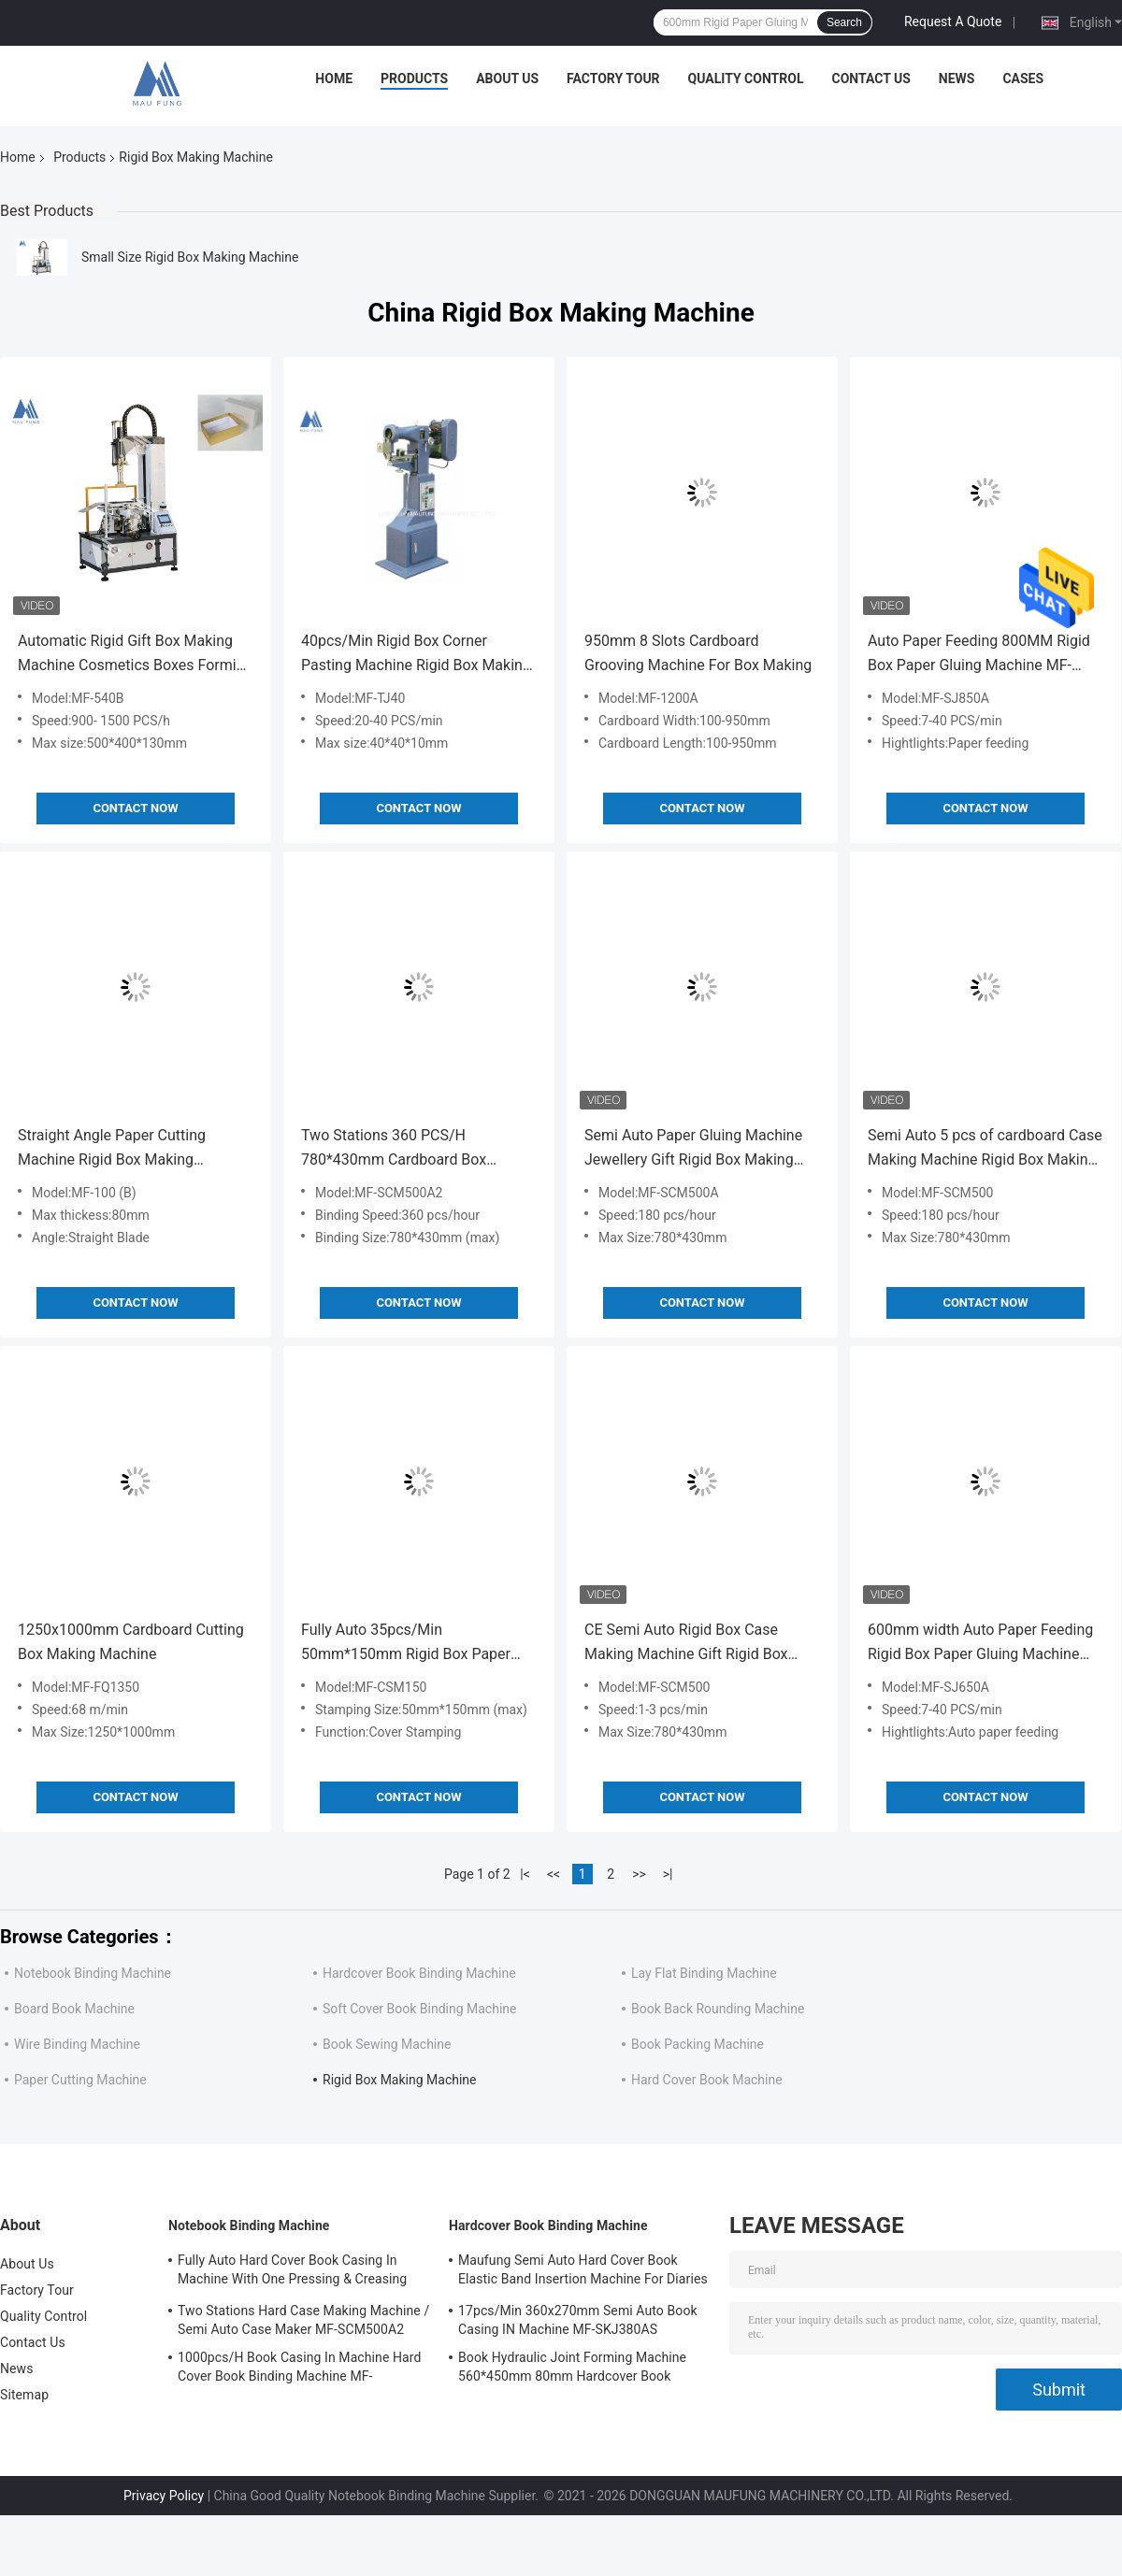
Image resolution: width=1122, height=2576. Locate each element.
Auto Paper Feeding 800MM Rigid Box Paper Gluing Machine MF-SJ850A (979, 655)
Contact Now (135, 808)
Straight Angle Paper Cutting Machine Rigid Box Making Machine (112, 1149)
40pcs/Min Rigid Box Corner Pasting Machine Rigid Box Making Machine (416, 655)
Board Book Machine (74, 2008)
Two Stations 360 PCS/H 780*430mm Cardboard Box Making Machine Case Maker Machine (397, 1149)
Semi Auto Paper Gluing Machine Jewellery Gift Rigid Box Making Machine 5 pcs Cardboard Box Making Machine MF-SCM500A (693, 1149)
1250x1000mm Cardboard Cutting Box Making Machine (131, 1642)
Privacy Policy (163, 2495)
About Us (507, 78)
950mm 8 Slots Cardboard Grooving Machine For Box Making (698, 653)
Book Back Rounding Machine (717, 2008)
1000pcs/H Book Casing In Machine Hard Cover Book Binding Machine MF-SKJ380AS (300, 2369)
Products (414, 78)
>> (639, 1874)
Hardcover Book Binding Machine (419, 1973)
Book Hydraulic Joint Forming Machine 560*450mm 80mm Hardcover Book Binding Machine (572, 2369)
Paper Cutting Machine (80, 2079)
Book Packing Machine (697, 2044)
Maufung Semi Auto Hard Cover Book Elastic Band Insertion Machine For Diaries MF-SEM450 (583, 2272)
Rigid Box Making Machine (400, 2079)
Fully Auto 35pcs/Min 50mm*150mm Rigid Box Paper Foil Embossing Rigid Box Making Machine (411, 1644)
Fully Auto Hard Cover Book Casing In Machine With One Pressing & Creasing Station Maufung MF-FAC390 (292, 2272)
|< (525, 1874)
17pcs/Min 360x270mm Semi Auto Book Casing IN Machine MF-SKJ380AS (578, 2320)
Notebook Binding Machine (92, 1973)
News (957, 78)
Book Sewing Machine (387, 2044)
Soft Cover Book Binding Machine (419, 2008)
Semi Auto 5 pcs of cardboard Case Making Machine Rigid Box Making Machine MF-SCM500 (985, 1149)
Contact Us (870, 78)
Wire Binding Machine (77, 2044)
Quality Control (746, 78)
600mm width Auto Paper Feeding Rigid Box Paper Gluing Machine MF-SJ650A (980, 1644)
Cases (1022, 78)
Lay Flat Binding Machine (704, 1973)
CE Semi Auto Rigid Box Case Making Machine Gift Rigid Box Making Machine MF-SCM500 (686, 1644)
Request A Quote (952, 21)
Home (333, 78)
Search (844, 22)
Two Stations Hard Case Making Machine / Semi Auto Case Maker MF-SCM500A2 (303, 2320)
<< (553, 1874)
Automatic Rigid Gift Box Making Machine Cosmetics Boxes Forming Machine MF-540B (135, 655)
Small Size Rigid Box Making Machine (189, 257)
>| (668, 1874)
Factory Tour (613, 78)
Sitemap (24, 2394)
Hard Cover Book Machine (707, 2079)
